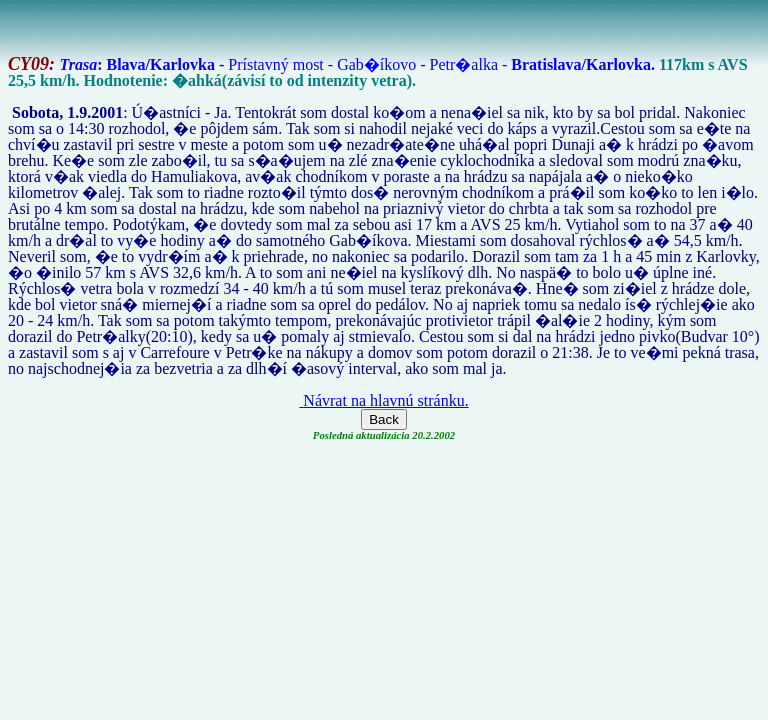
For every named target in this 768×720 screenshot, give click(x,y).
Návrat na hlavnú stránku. (383, 400)
